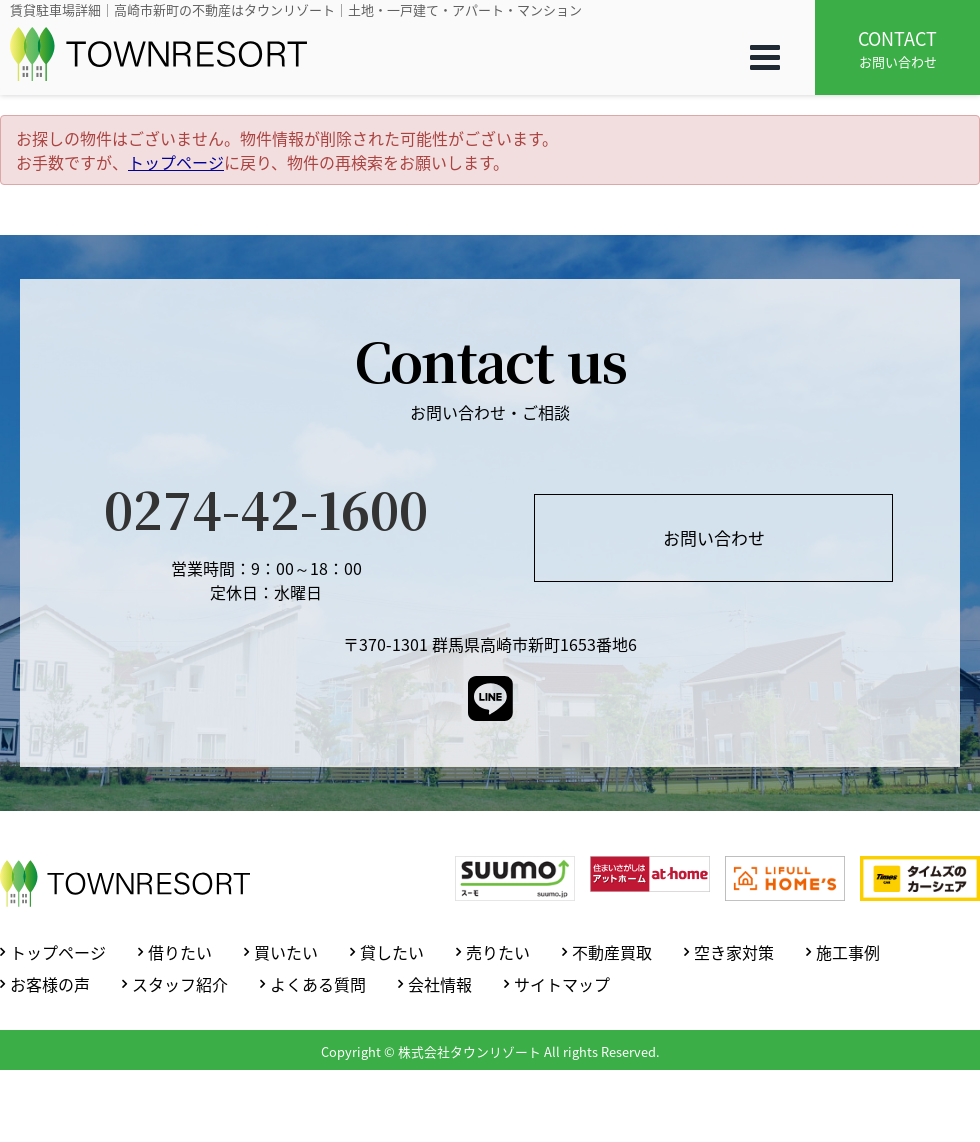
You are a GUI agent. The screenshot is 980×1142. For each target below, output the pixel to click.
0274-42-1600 (266, 508)
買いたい (286, 952)
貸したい (392, 952)
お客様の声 (50, 984)
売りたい (498, 952)
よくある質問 (318, 984)
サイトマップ (562, 984)
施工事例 (848, 952)
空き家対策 (734, 952)
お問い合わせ (897, 48)
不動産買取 (612, 952)
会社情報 (440, 984)
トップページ (176, 162)
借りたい (180, 952)
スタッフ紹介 (180, 984)
